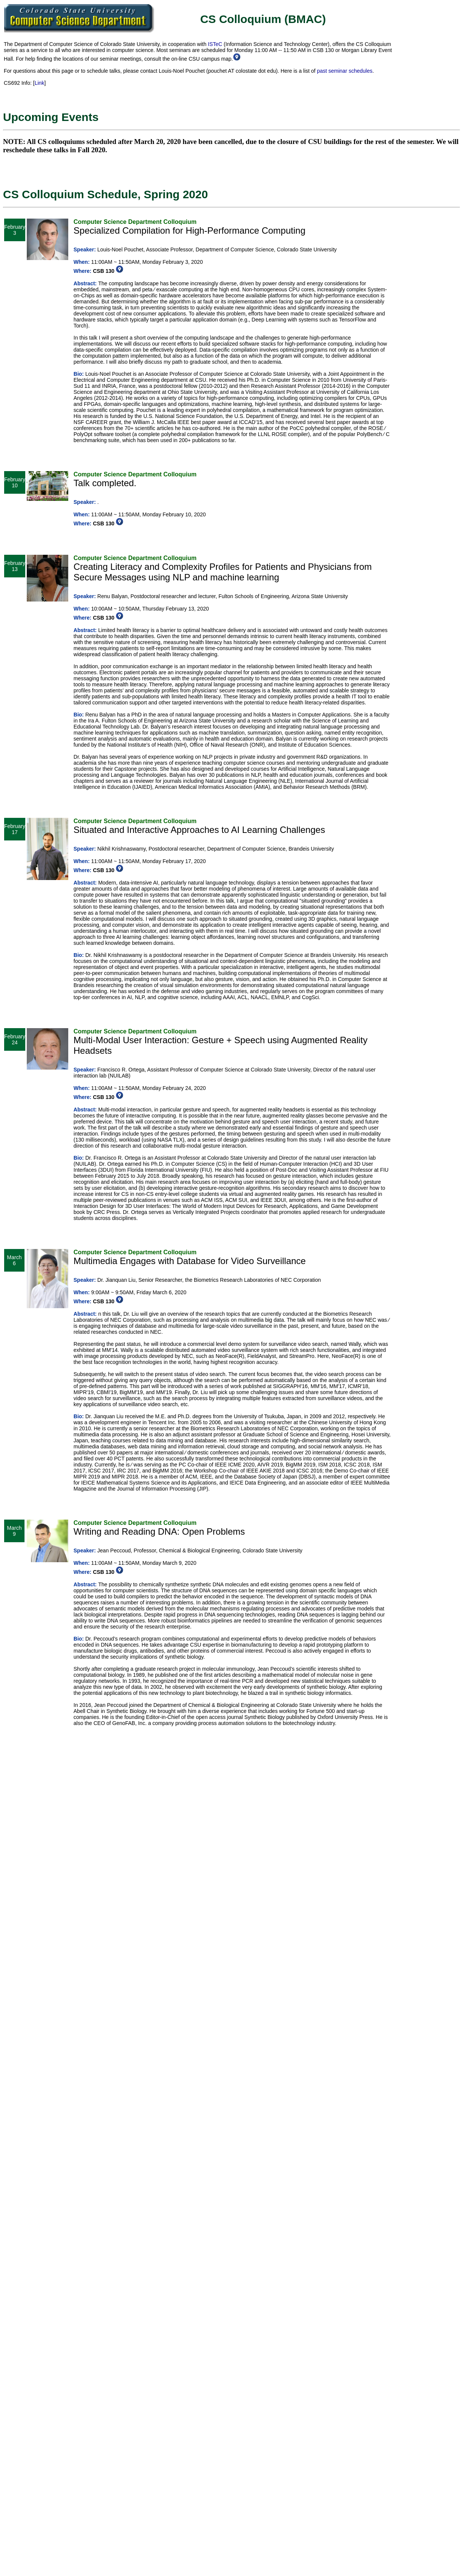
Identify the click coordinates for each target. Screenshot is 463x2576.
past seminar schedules (345, 71)
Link (39, 83)
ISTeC (215, 44)
